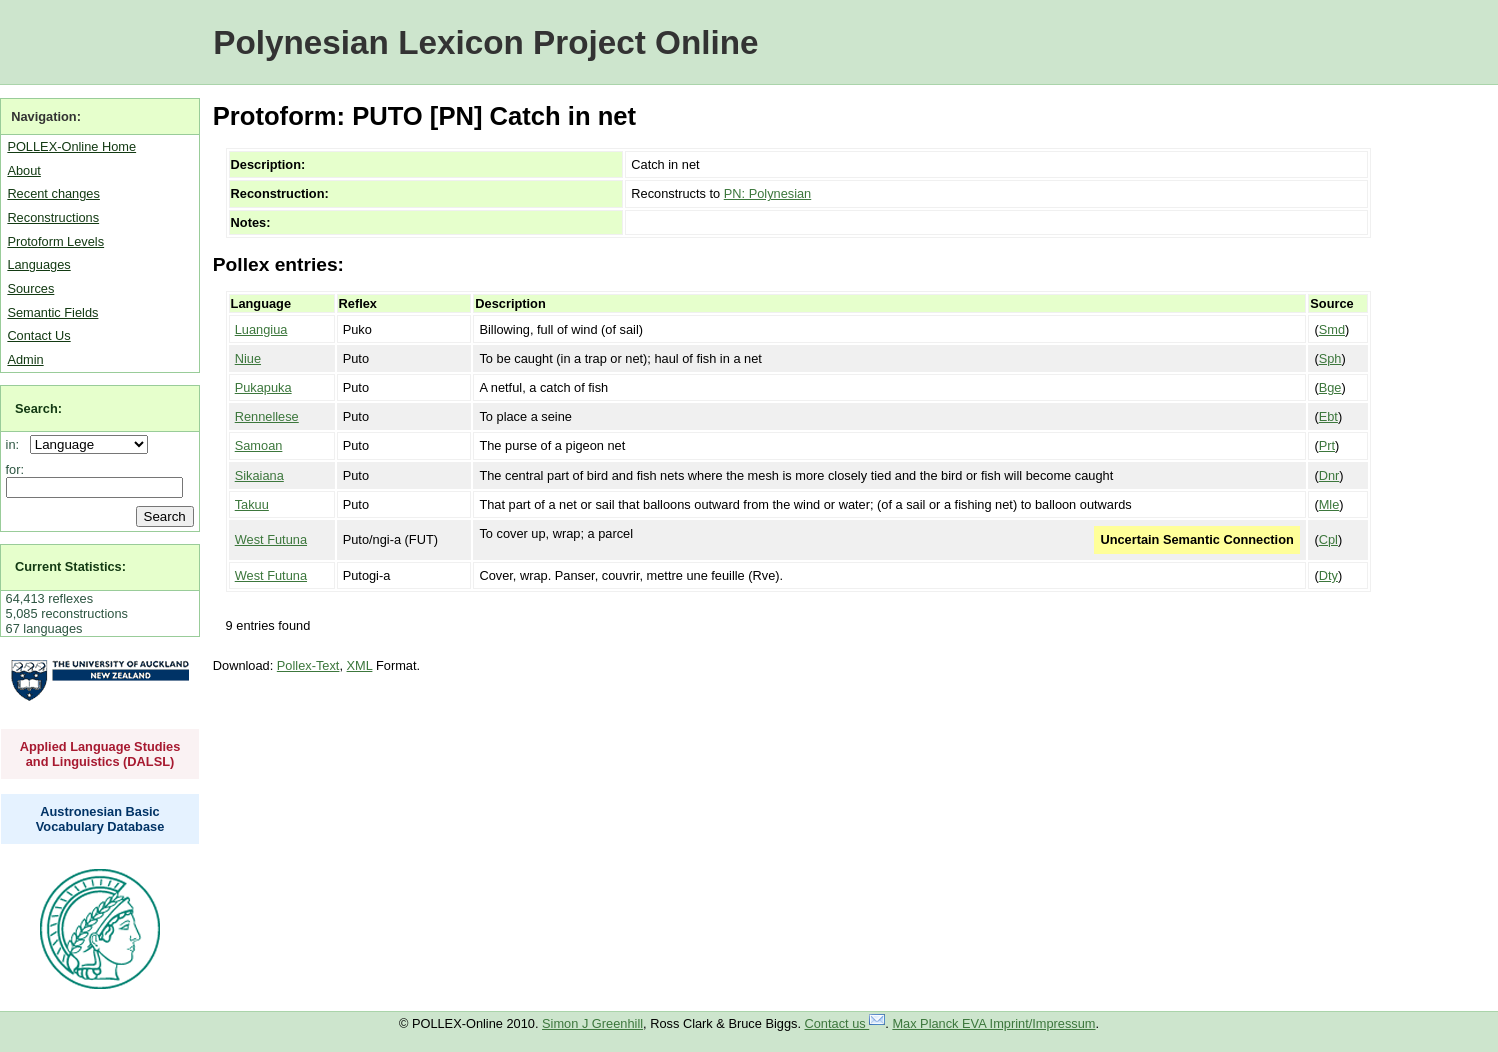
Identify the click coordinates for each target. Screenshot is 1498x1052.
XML (360, 665)
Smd (1332, 329)
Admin (25, 359)
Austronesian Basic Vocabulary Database (100, 819)
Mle (1329, 504)
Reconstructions (53, 217)
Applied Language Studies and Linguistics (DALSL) (100, 754)
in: (16, 444)
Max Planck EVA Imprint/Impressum (993, 1023)
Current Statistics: (70, 566)
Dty (1328, 575)
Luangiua (261, 329)
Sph (1330, 358)
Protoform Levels (55, 241)
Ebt (1328, 416)
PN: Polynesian (768, 193)
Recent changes (53, 193)
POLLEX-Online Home (71, 146)
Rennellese (267, 416)
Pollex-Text (308, 665)
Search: (38, 408)
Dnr (1329, 475)
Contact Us (38, 335)
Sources (30, 288)
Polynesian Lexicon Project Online (485, 42)
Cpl (1328, 539)
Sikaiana (259, 475)
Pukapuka (263, 387)
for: (15, 469)
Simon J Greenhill (592, 1023)
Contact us (845, 1023)
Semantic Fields (52, 312)
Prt (1327, 445)
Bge (1330, 387)
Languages (38, 264)
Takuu (252, 504)
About (23, 170)
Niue (248, 358)
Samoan (259, 445)
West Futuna (271, 539)
